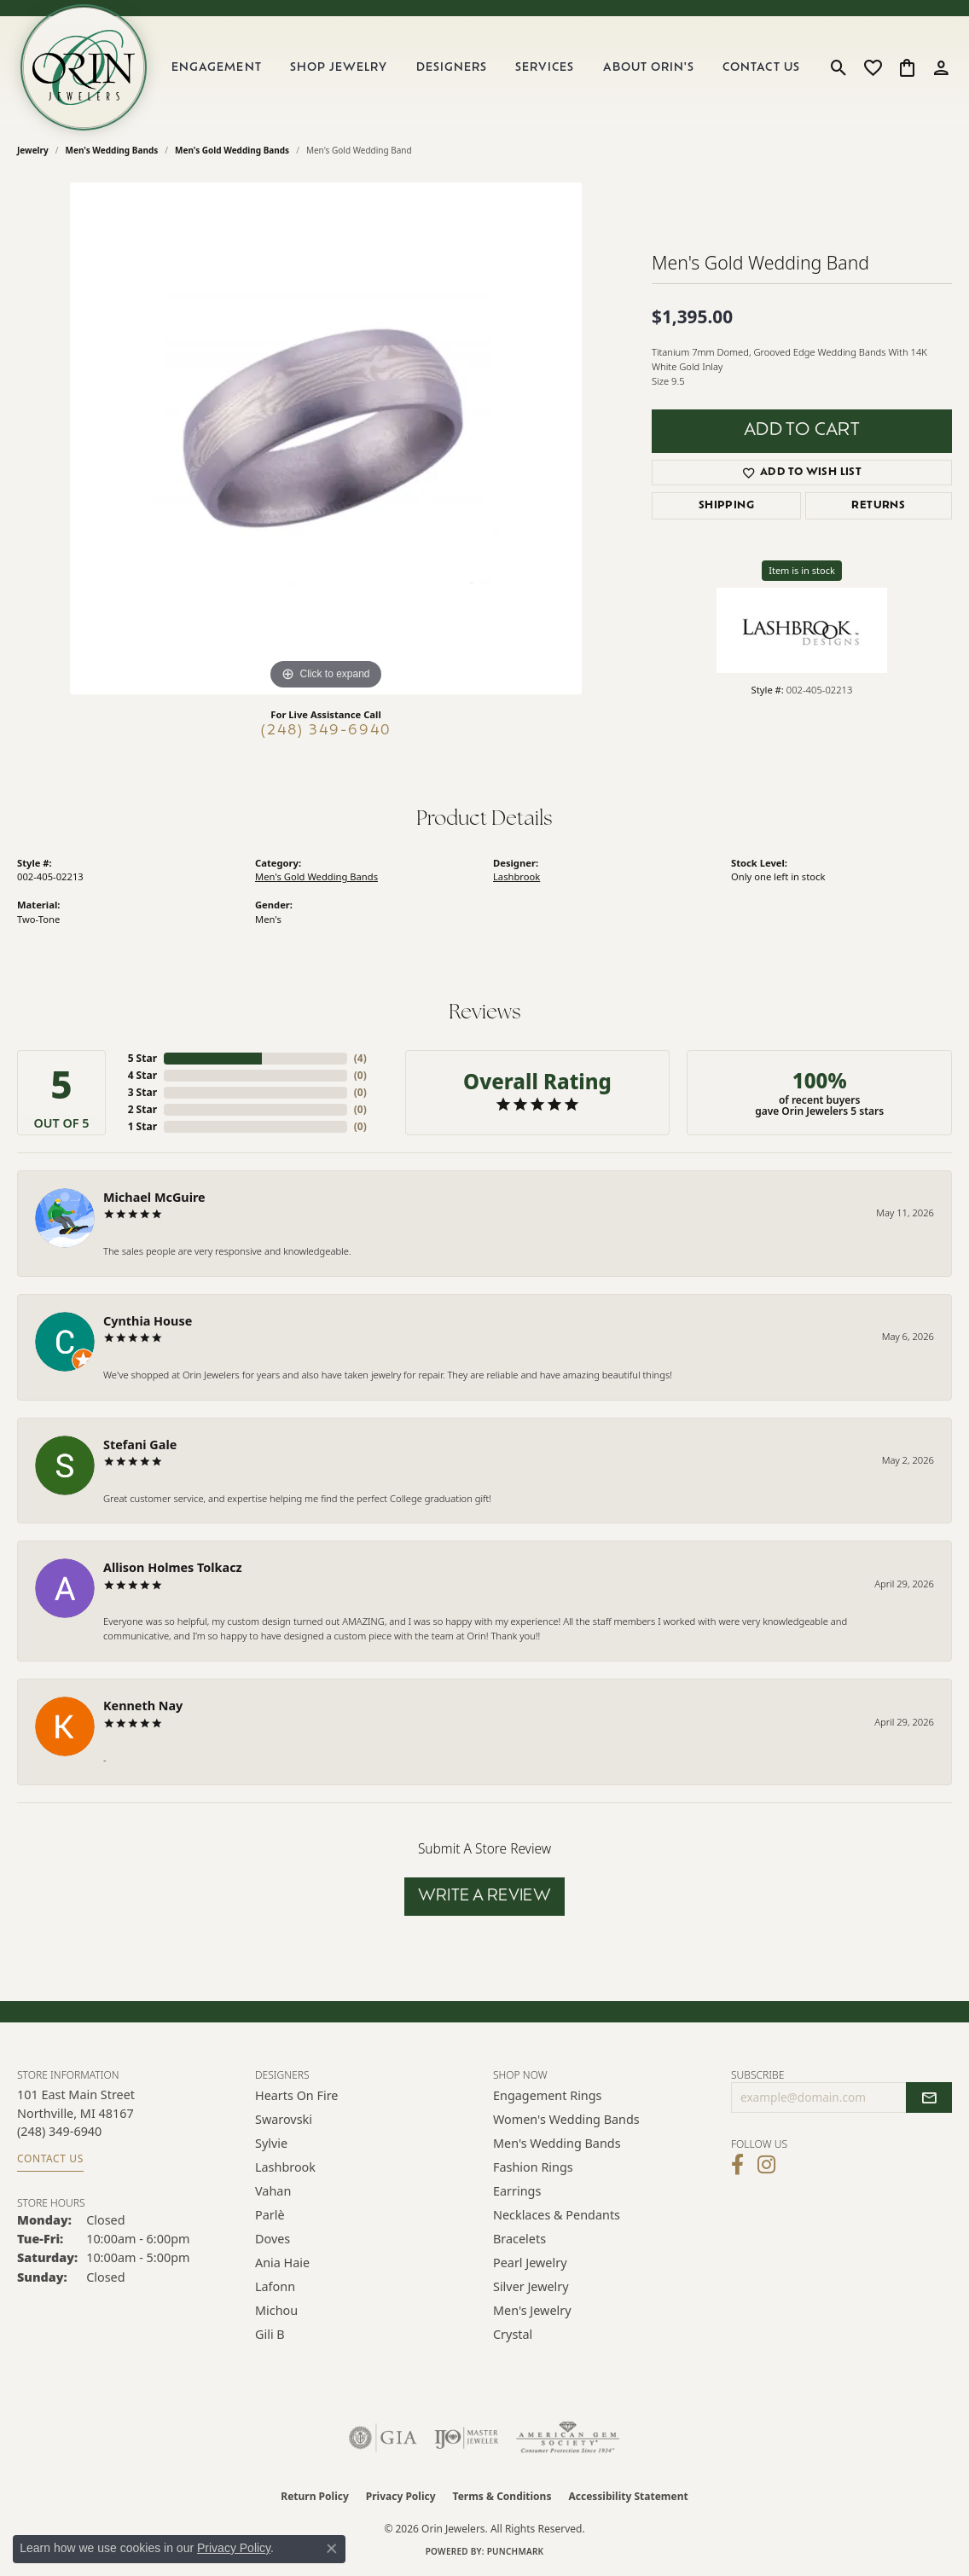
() (360, 1058)
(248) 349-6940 (326, 731)
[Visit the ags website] (567, 2437)
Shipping (726, 506)
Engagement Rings (547, 2095)
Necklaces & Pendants (556, 2215)
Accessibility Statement (628, 2496)
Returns (878, 506)
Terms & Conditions (502, 2496)
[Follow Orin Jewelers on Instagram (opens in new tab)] (766, 2165)
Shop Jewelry (338, 67)
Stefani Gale (140, 1444)
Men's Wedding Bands (112, 150)
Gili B (270, 2334)
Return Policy (315, 2496)
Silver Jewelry (531, 2286)
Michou (276, 2310)
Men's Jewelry (532, 2310)
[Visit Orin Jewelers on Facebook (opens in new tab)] (737, 2165)
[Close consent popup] (332, 2549)
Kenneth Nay (143, 1705)
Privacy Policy (401, 2496)
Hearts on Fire (296, 2095)
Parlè (270, 2215)
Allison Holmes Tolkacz (172, 1567)
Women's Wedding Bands (566, 2119)
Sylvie (271, 2143)
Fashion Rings (533, 2167)
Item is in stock (802, 570)
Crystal (512, 2334)
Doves (272, 2239)
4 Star (142, 1075)
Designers (451, 67)
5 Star (142, 1058)
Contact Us (760, 67)
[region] (326, 438)
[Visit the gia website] (383, 2437)
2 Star (142, 1109)
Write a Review (485, 1896)
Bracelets (519, 2239)
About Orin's (648, 67)
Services (544, 67)
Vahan (273, 2191)
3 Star (142, 1092)
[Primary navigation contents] (486, 67)
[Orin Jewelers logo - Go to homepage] (83, 67)
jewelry (33, 150)
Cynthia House (147, 1321)
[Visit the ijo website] (466, 2437)
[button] (839, 67)
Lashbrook (516, 876)
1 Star (142, 1126)
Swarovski (283, 2119)
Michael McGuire (154, 1197)
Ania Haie (282, 2262)
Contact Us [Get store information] (50, 2158)
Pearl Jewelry (529, 2262)
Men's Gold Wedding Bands (232, 150)
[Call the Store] (59, 2131)
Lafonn (275, 2286)
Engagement (216, 67)
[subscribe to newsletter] (929, 2097)
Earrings (517, 2191)
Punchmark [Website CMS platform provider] (515, 2551)
